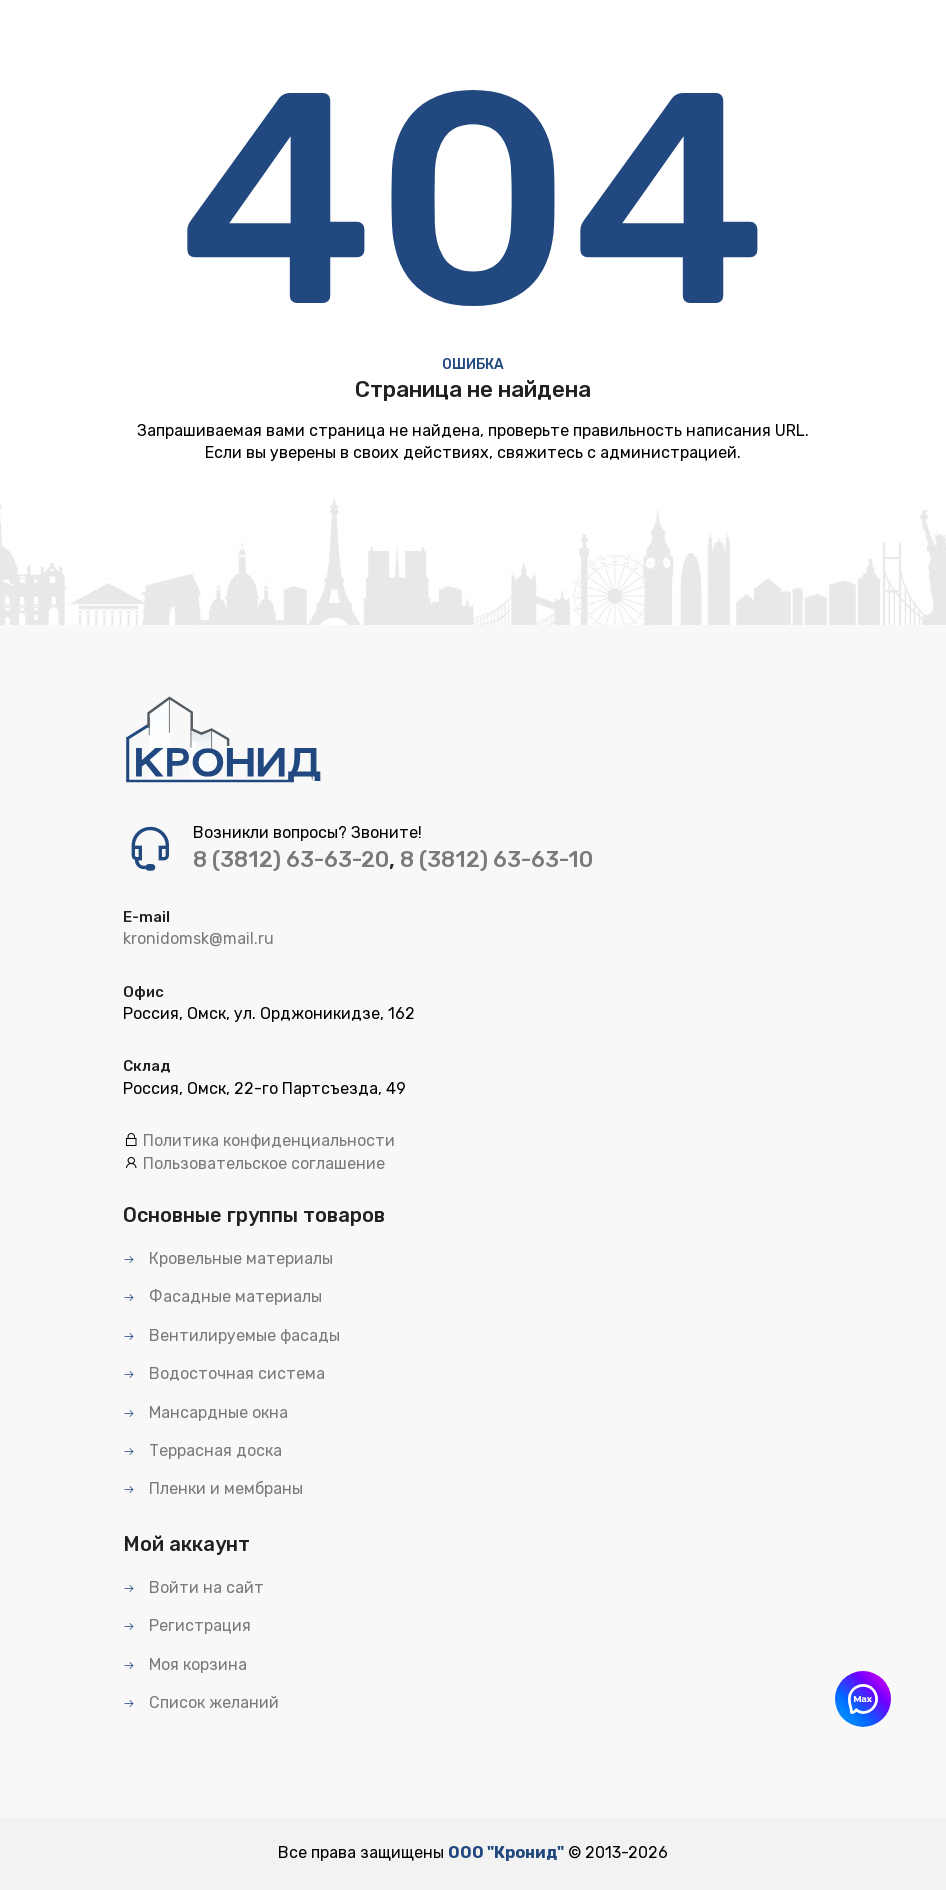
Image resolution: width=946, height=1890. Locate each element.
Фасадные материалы (222, 1296)
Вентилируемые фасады (231, 1335)
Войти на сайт (193, 1587)
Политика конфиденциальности (269, 1140)
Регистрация (187, 1625)
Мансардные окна (205, 1412)
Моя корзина (185, 1664)
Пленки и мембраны (213, 1488)
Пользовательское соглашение (264, 1163)
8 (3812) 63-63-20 (291, 859)
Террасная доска (202, 1450)
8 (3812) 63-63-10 (496, 859)
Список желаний (201, 1702)
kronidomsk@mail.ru (198, 938)
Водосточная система (224, 1373)
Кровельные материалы (228, 1258)
